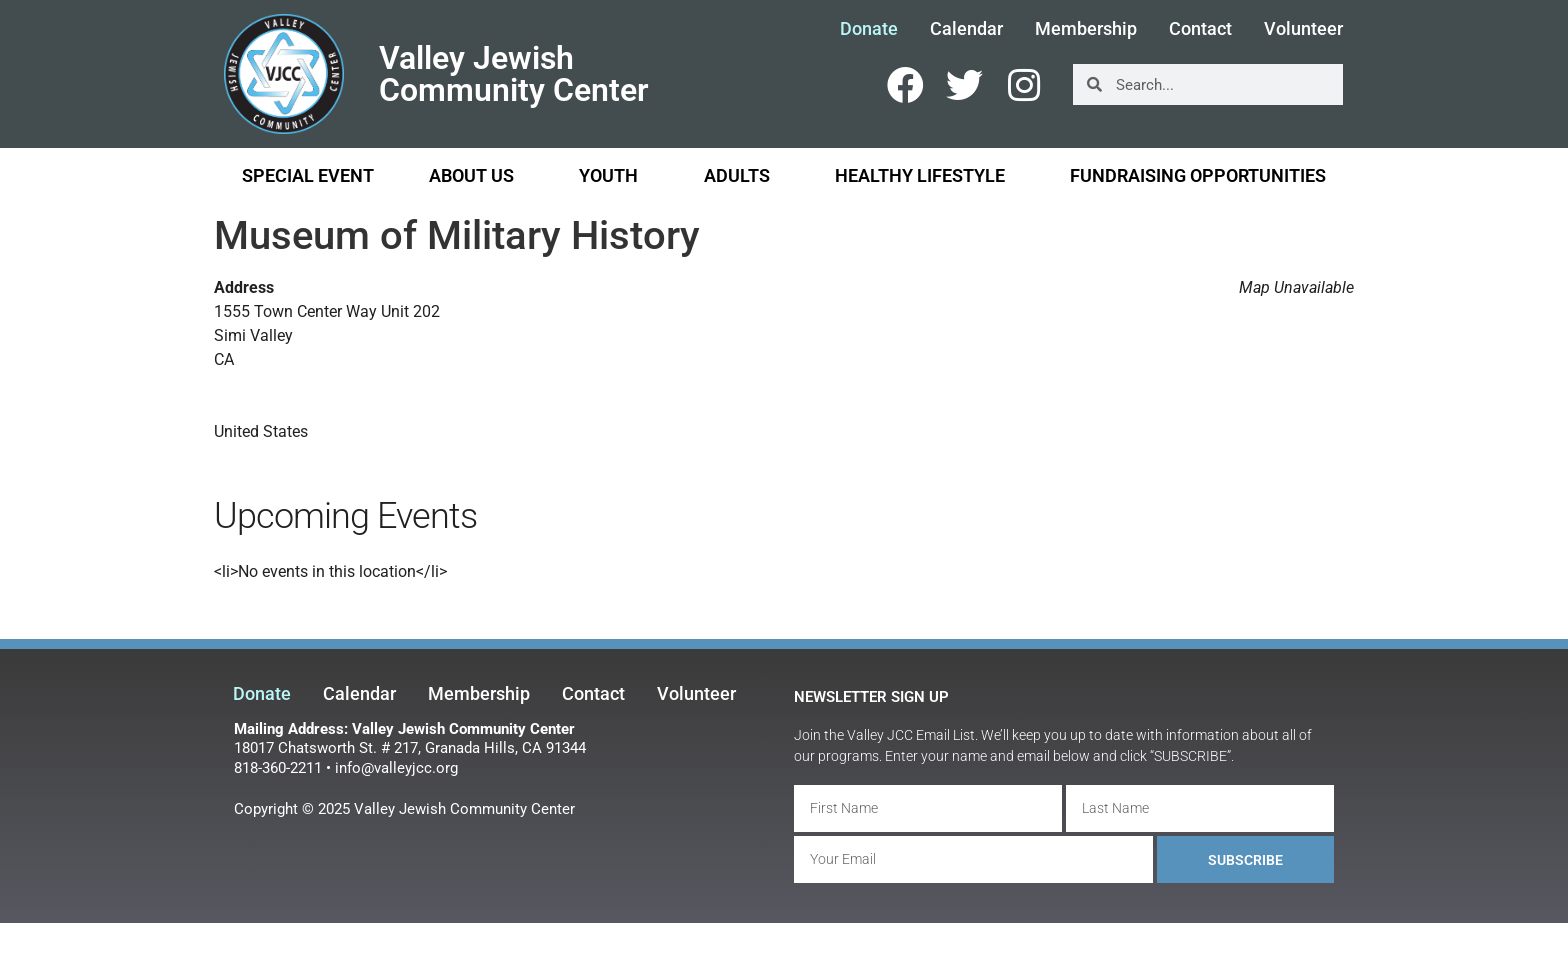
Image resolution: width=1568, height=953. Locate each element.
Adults (742, 175)
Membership (1086, 29)
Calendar (966, 29)
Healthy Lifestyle (925, 175)
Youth (613, 175)
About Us (476, 175)
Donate (869, 29)
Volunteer (1303, 29)
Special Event (308, 175)
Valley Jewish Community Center (514, 74)
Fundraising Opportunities (1198, 175)
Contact (1200, 29)
